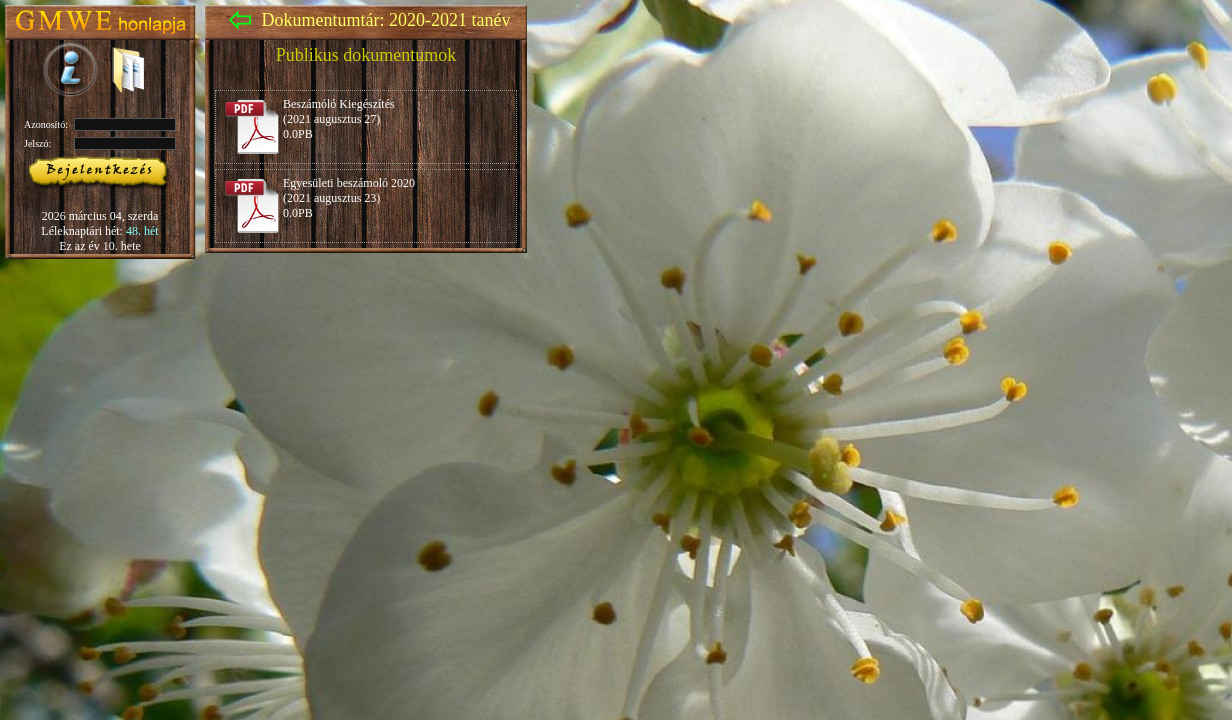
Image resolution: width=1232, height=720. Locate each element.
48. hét (142, 231)
